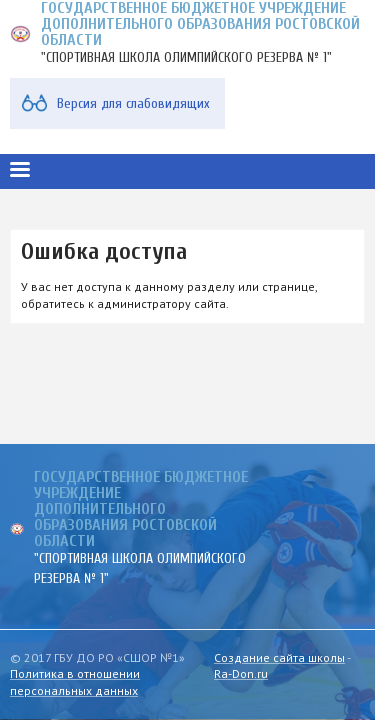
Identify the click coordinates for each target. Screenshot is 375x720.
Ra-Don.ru (241, 673)
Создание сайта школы (279, 657)
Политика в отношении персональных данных (75, 682)
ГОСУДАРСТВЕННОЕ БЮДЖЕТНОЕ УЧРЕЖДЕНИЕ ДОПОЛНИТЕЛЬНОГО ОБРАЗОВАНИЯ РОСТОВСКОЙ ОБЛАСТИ (141, 509)
